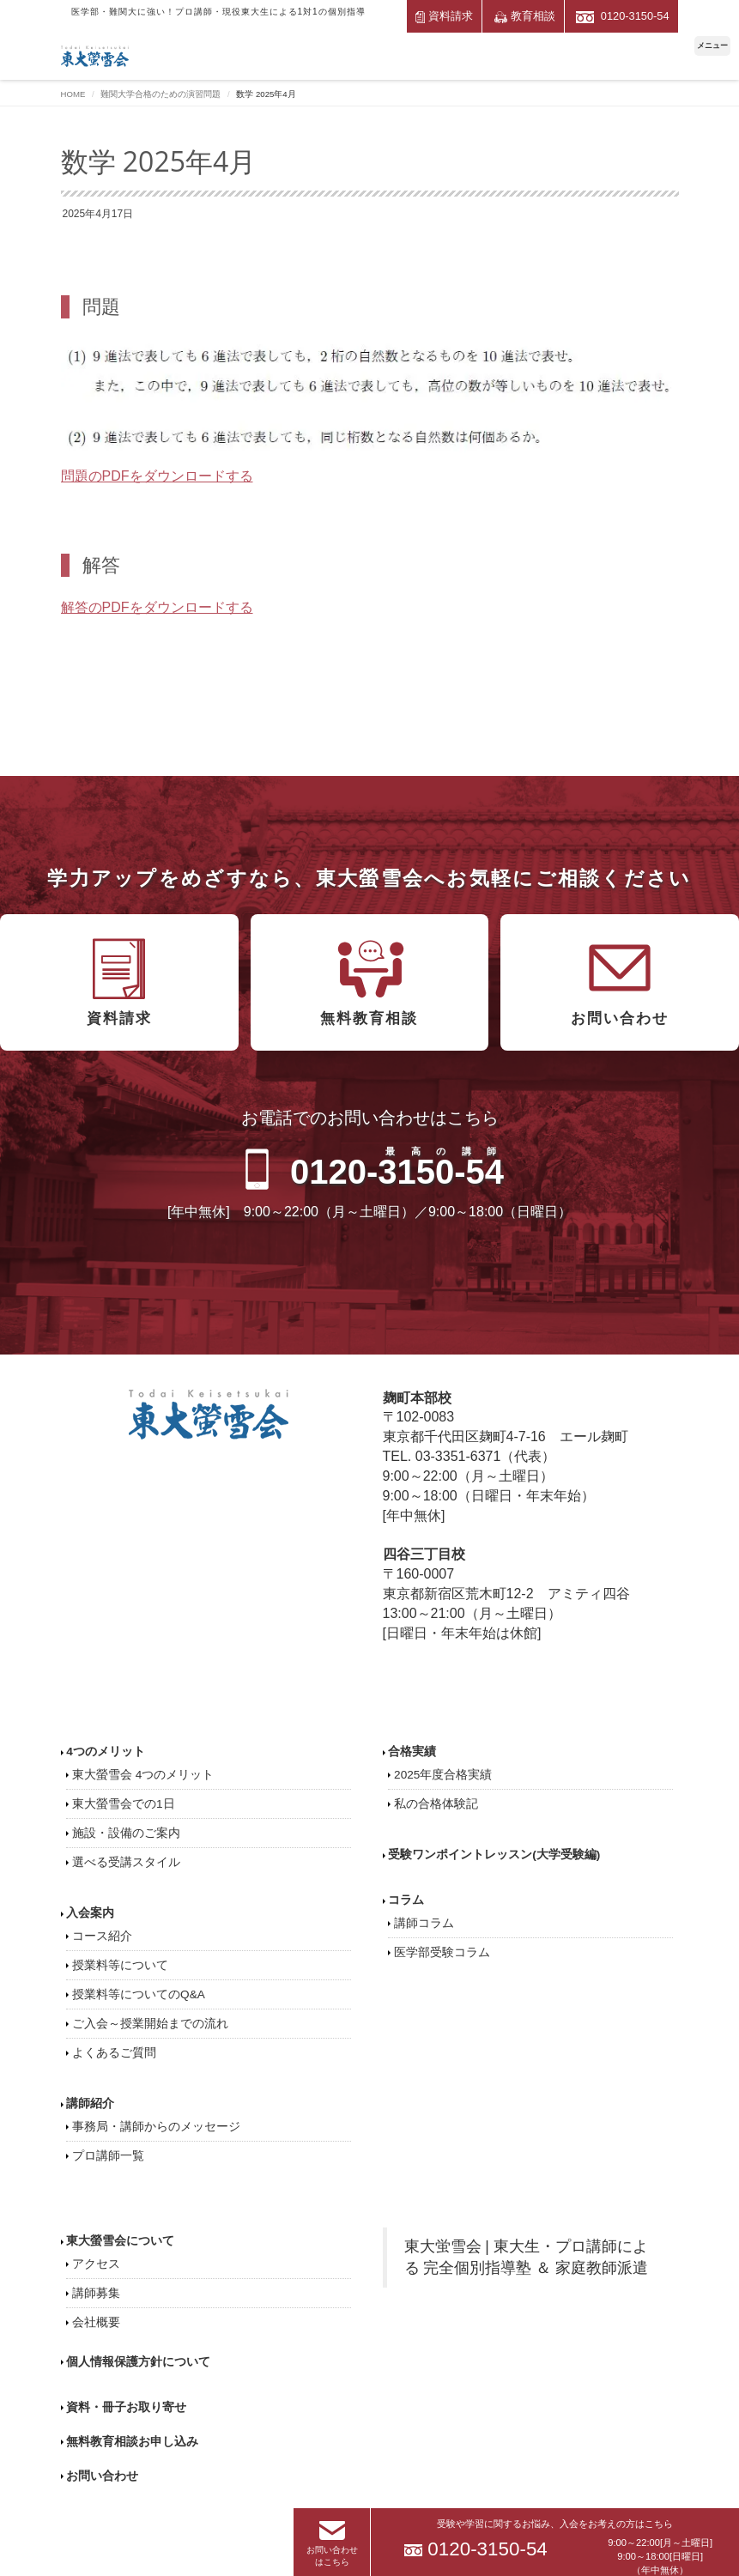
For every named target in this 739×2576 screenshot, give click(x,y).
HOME (73, 94)
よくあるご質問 (114, 2052)
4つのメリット (105, 1751)
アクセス (96, 2264)
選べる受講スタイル (126, 1862)
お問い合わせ (102, 2476)
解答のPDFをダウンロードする (157, 607)
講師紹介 (90, 2103)
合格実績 (412, 1751)
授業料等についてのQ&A (138, 1994)
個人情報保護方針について (138, 2361)
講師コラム (424, 1923)
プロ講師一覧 (108, 2155)
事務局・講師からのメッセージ (156, 2126)
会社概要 (96, 2322)
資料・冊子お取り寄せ (126, 2407)
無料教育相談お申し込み (132, 2441)
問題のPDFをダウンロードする (157, 476)
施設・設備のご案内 (126, 1833)
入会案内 (90, 1912)
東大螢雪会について (120, 2240)
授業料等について (120, 1965)
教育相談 (524, 15)
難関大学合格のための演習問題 (160, 94)
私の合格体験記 (436, 1803)
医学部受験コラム (442, 1952)
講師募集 (96, 2293)
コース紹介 (102, 1936)
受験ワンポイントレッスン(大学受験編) (494, 1854)
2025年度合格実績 (443, 1774)
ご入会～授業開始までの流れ (150, 2023)
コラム (406, 1900)
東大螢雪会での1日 (123, 1803)
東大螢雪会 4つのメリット (143, 1774)
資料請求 (444, 15)
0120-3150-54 (622, 15)
